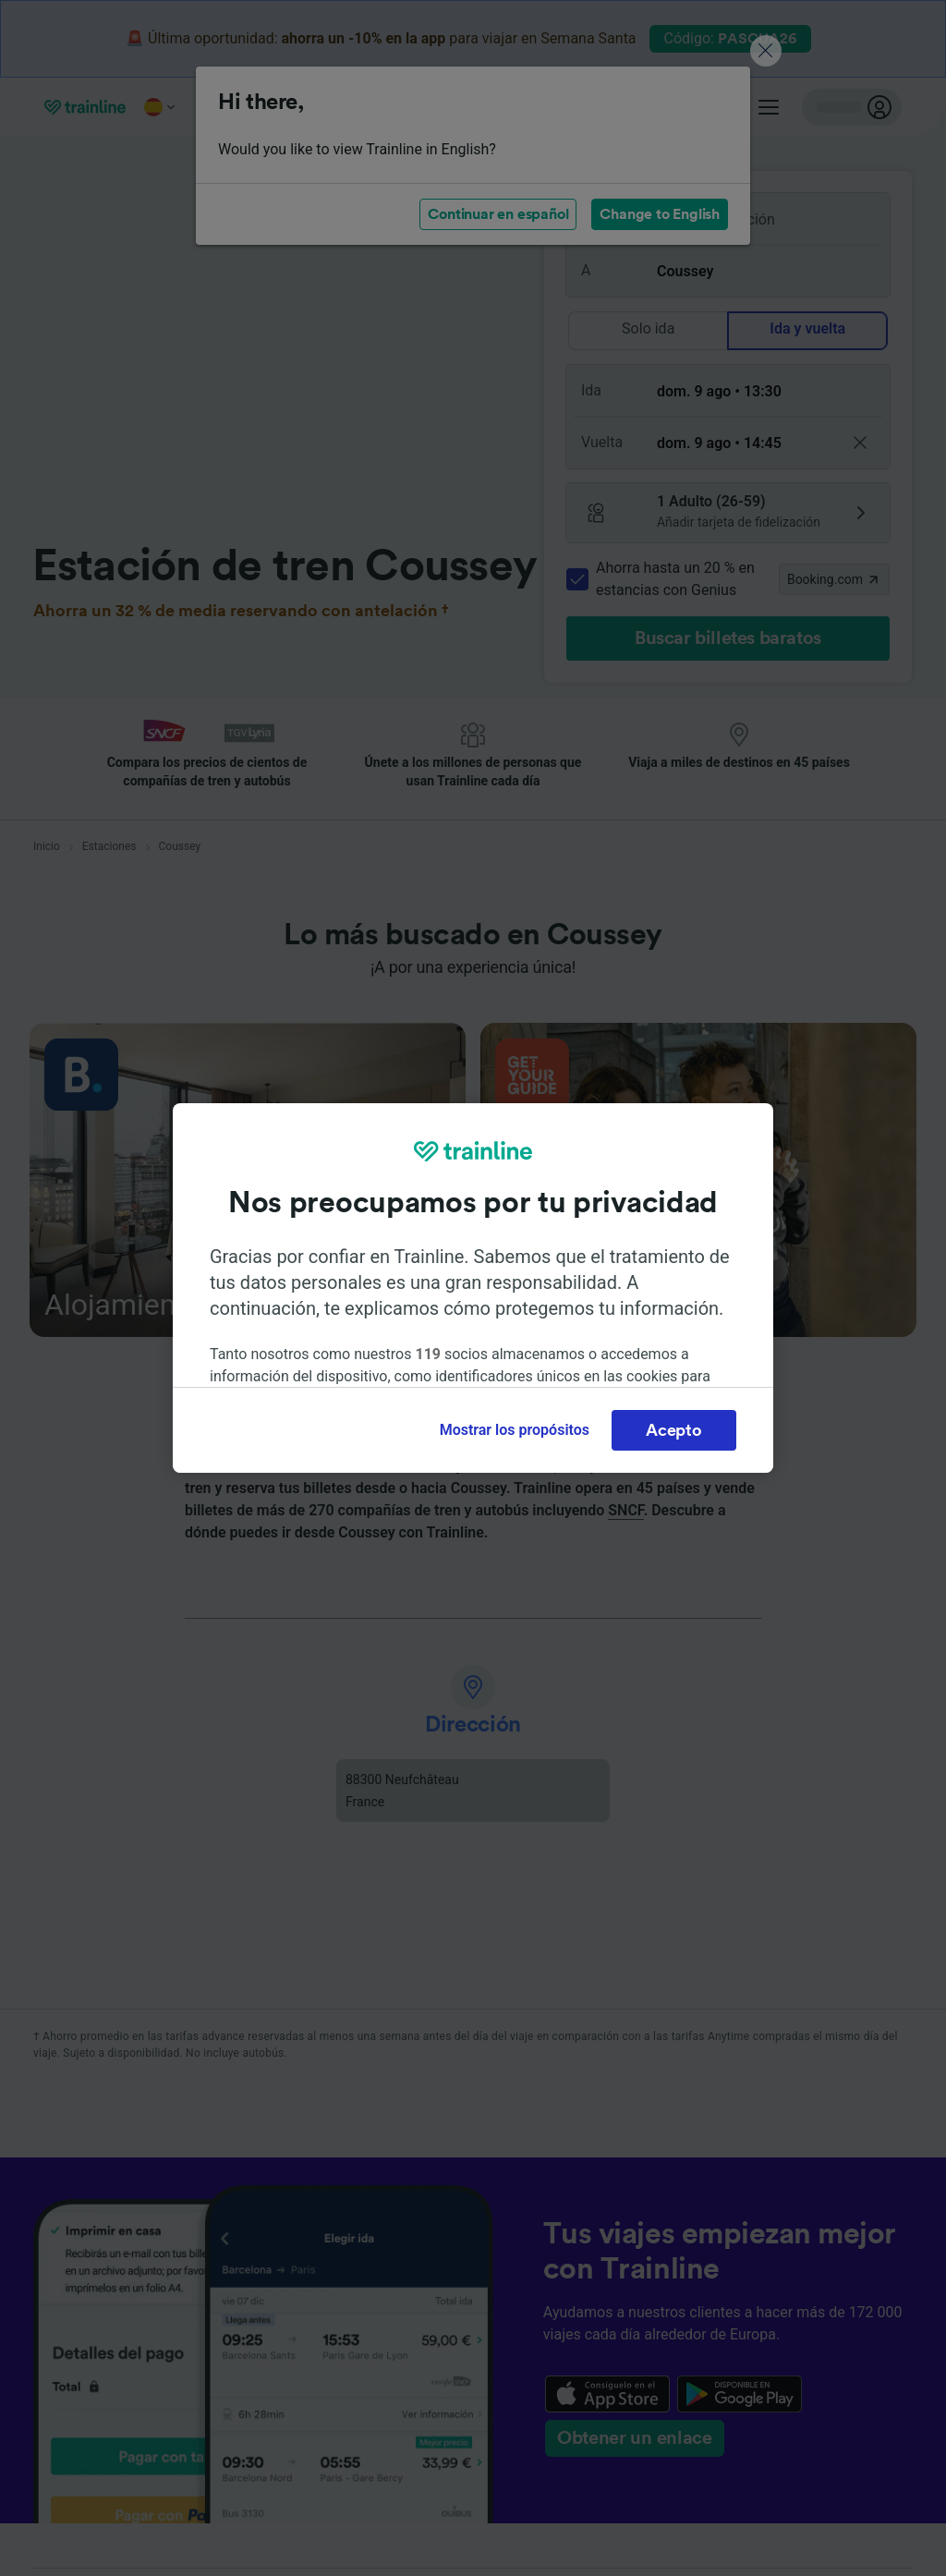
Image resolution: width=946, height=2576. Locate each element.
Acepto (673, 1430)
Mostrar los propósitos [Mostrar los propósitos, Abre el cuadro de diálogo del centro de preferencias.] (514, 1430)
